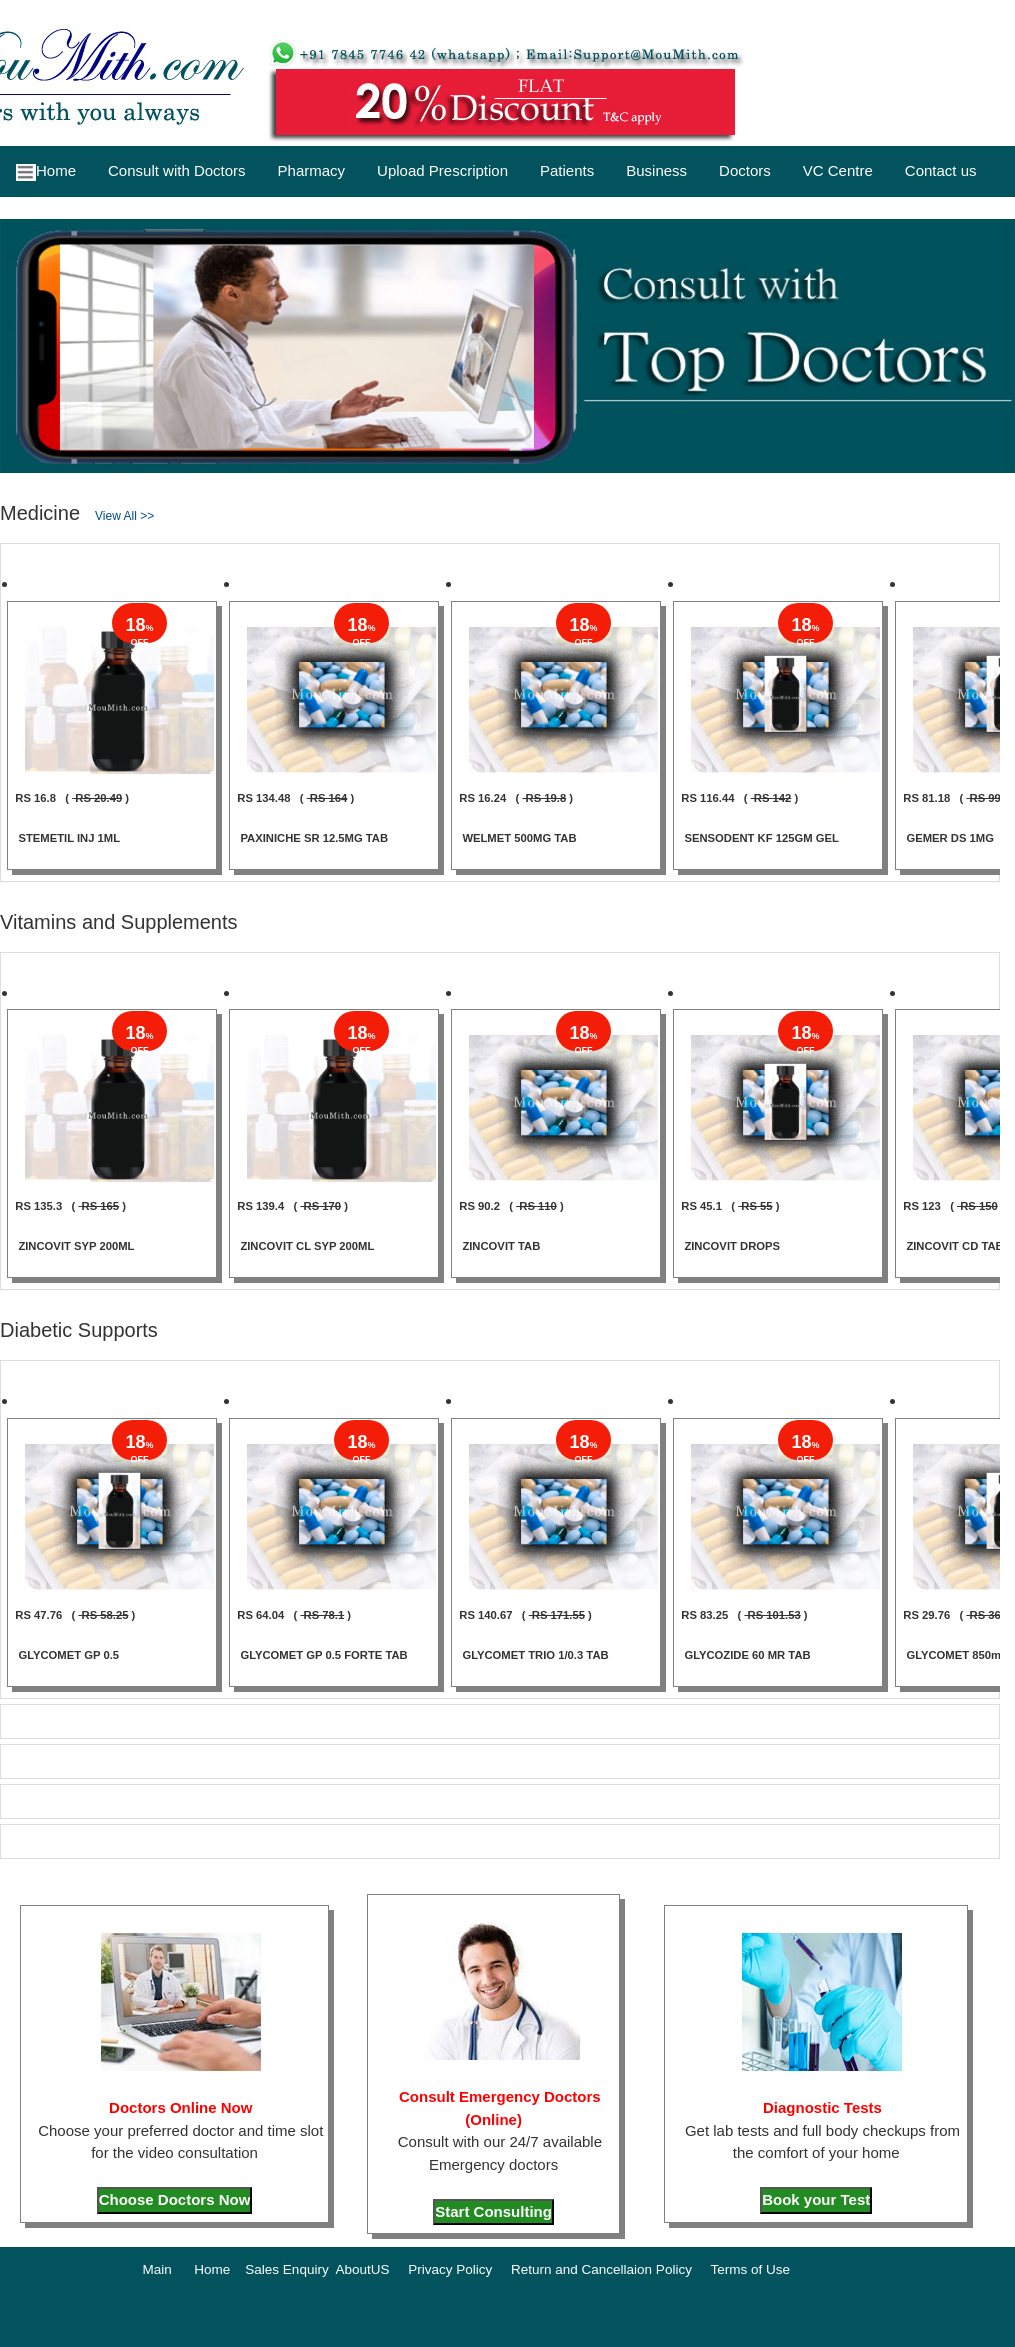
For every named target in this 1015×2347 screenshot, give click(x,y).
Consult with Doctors (177, 170)
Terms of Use (750, 2269)
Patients (567, 170)
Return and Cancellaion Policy (601, 2269)
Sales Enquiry (286, 2269)
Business (656, 170)
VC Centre (838, 170)
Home (46, 171)
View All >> (124, 516)
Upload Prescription (442, 170)
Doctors (745, 170)
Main (157, 2269)
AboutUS (362, 2269)
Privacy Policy (450, 2269)
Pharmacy (312, 170)
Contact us (941, 170)
